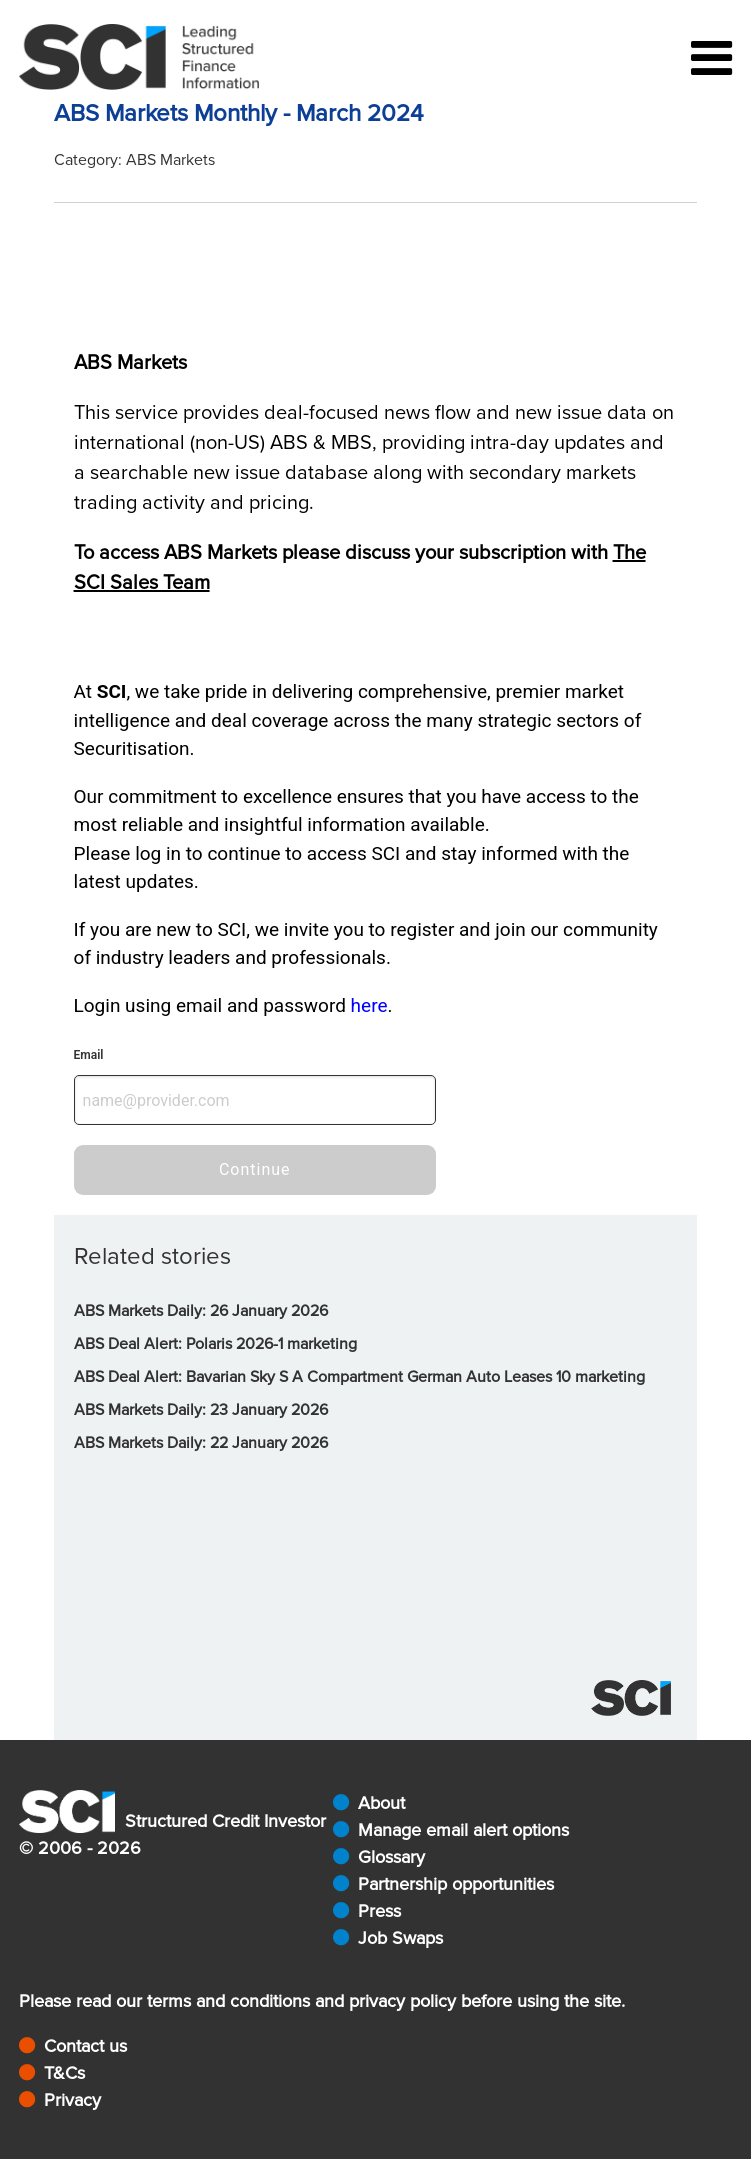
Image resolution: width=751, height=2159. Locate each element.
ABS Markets (170, 160)
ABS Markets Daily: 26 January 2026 (201, 1311)
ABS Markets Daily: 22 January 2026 (201, 1443)
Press (379, 1911)
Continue (255, 1169)
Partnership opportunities (456, 1884)
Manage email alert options (463, 1830)
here (369, 1005)
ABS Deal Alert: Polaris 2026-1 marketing (215, 1344)
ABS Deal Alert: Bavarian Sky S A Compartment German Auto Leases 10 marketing (359, 1377)
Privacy (72, 2100)
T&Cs (64, 2073)
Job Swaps (400, 1938)
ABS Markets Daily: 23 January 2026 (201, 1410)
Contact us (85, 2046)
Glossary (391, 1857)
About (381, 1803)
